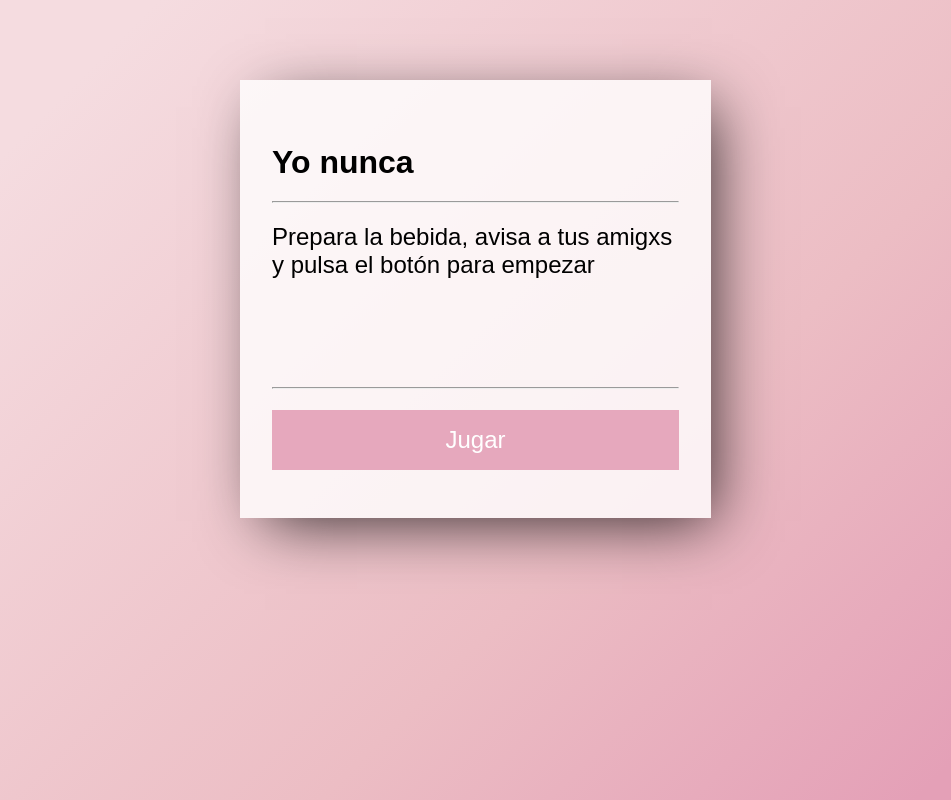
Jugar (475, 439)
